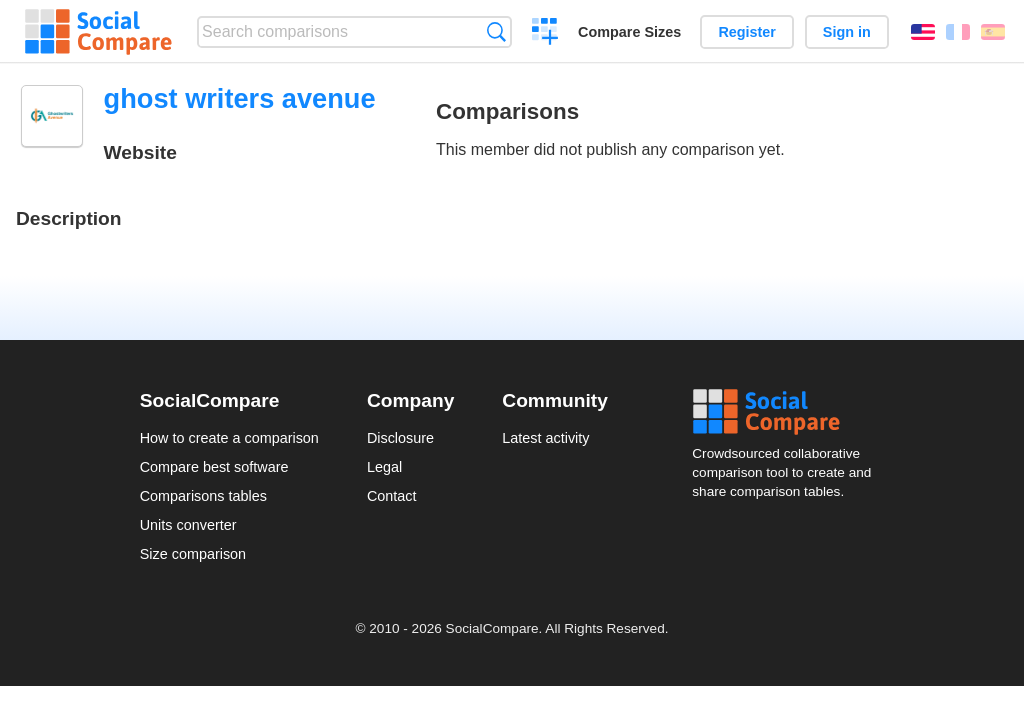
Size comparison (193, 554)
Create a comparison (545, 34)
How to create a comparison (229, 438)
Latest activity (545, 438)
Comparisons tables (203, 496)
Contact (392, 496)
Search (496, 31)
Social (788, 412)
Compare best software (214, 467)
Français (958, 32)
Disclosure (400, 438)
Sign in (847, 32)
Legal (384, 467)
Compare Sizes (629, 32)
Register (747, 32)
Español (993, 32)
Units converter (188, 525)
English (923, 32)
